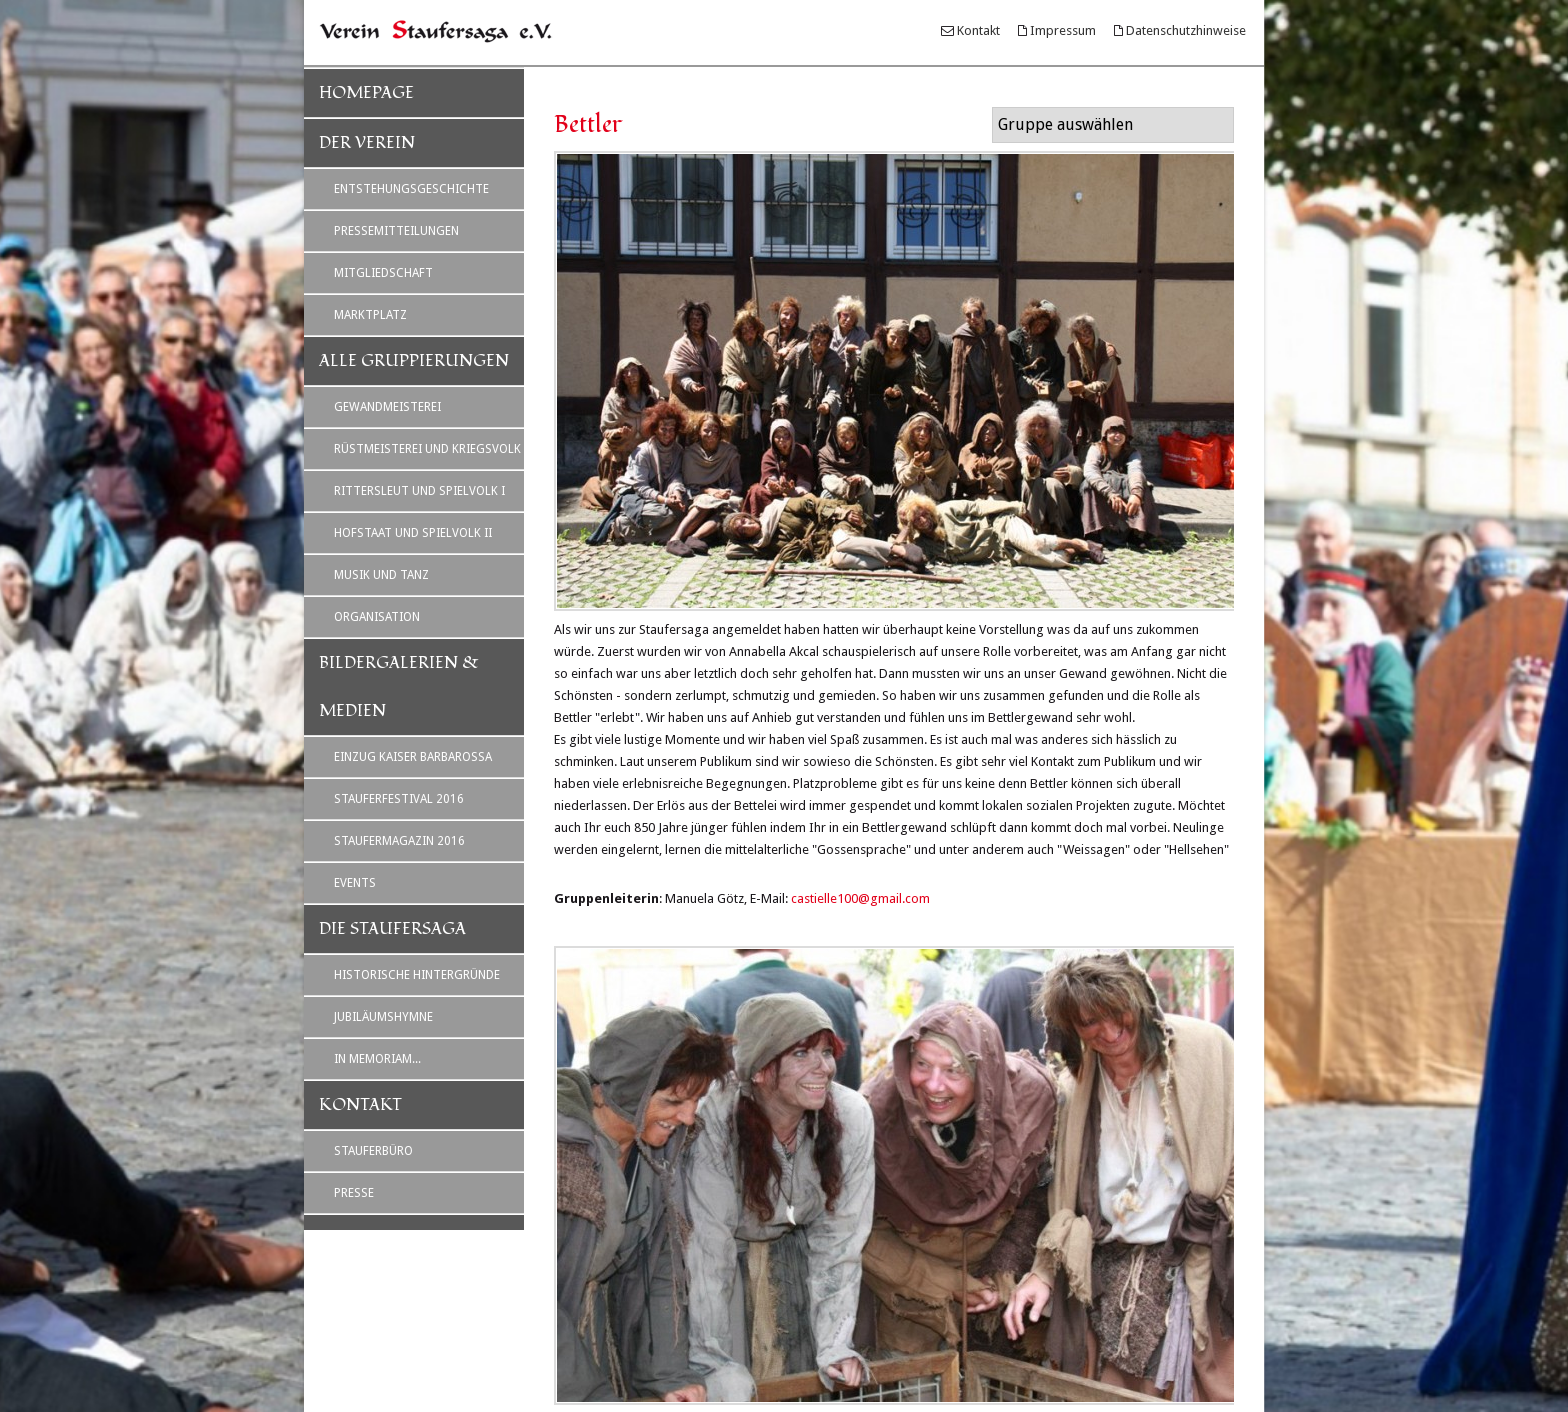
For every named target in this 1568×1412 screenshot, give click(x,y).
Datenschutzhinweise (1186, 30)
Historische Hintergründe (417, 975)
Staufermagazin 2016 (399, 841)
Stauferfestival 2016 (399, 799)
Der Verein (367, 143)
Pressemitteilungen (396, 231)
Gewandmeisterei (387, 407)
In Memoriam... (377, 1059)
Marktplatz (370, 315)
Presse (354, 1193)
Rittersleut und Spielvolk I (419, 491)
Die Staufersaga (392, 929)
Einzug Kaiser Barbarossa (413, 757)
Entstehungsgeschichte (411, 189)
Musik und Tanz (381, 575)
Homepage (366, 93)
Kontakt (978, 30)
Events (355, 883)
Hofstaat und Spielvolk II (413, 533)
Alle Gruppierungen (414, 361)
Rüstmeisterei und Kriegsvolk (427, 449)
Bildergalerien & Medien (399, 687)
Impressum (1063, 30)
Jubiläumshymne (383, 1017)
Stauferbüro (373, 1151)
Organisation (377, 617)
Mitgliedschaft (383, 273)
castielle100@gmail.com (860, 898)
